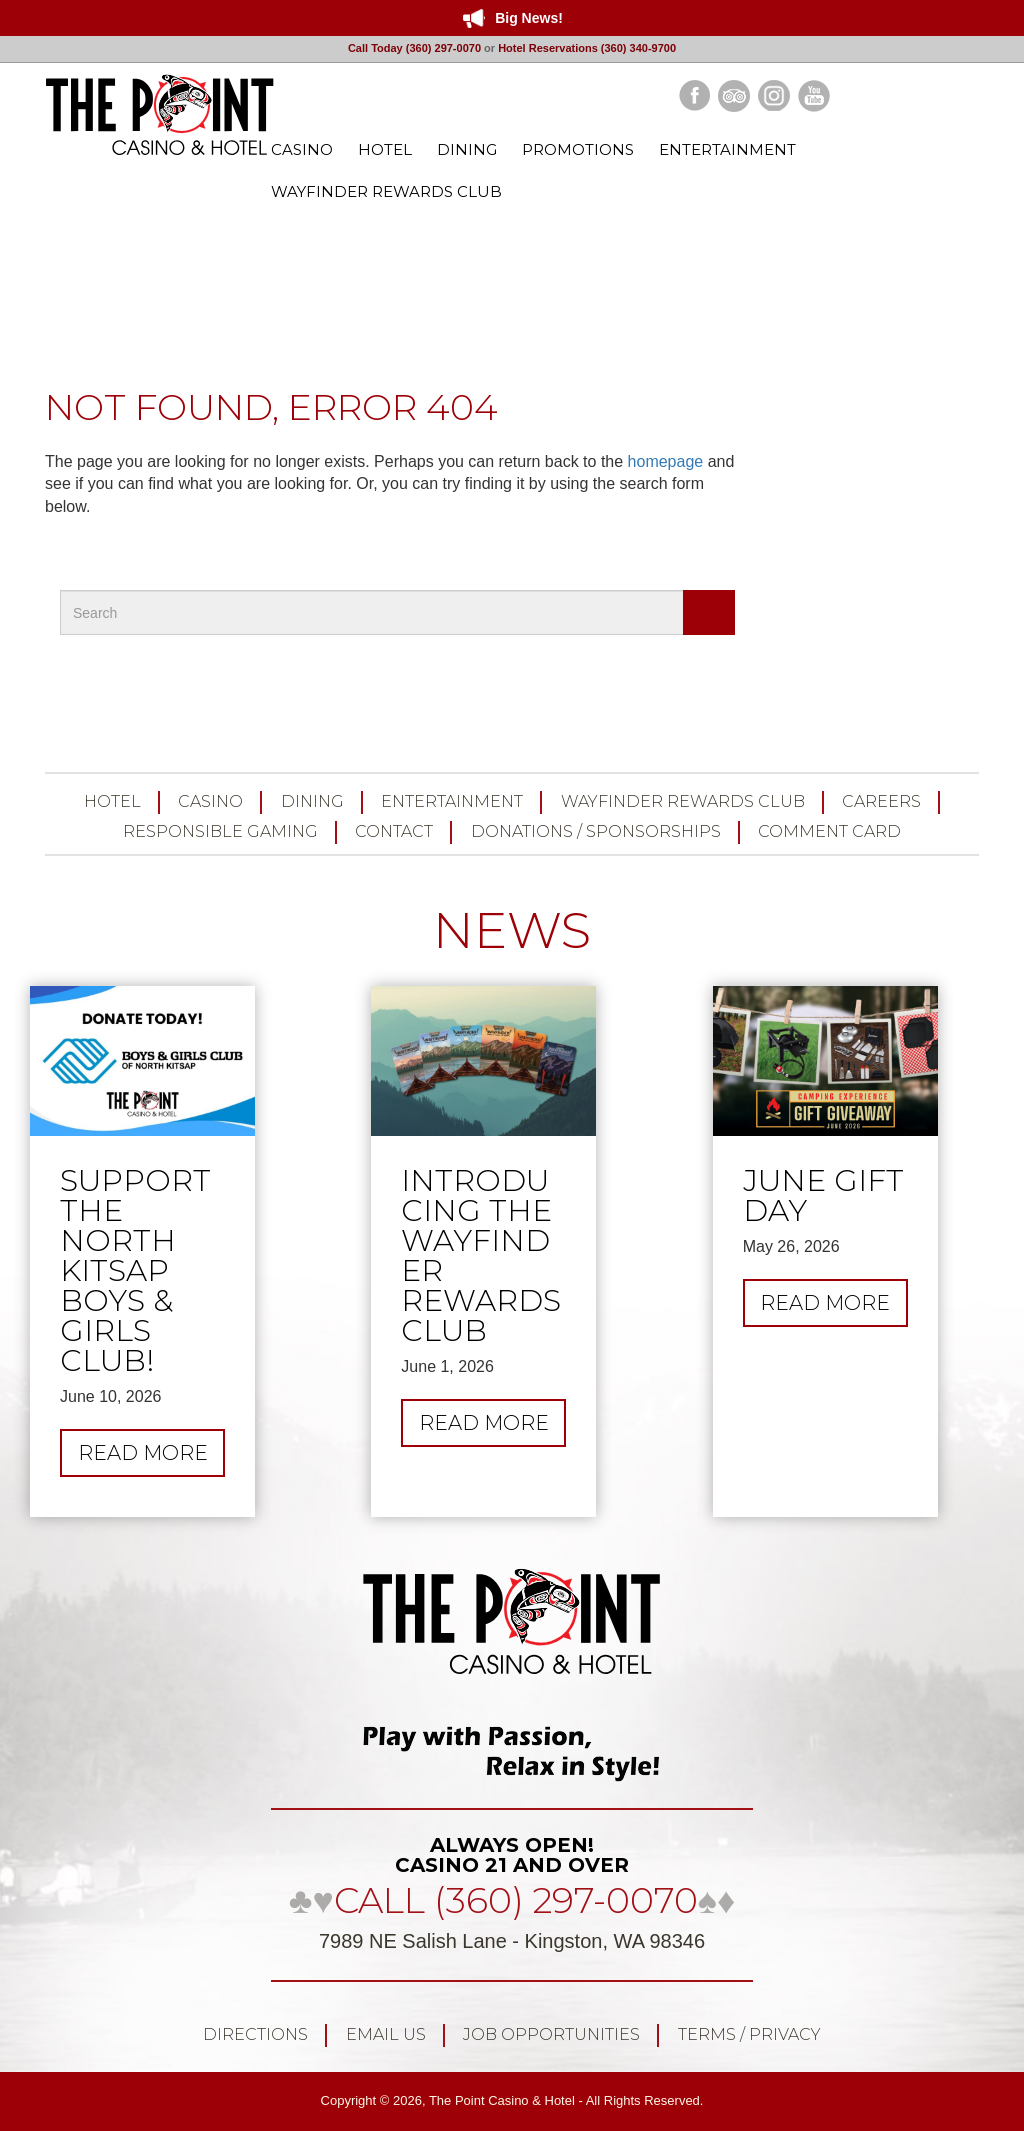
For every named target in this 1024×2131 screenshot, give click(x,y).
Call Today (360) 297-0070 (414, 48)
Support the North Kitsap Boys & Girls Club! (135, 1271)
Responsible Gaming (220, 831)
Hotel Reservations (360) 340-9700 (587, 48)
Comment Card (829, 831)
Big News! (529, 18)
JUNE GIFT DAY (823, 1196)
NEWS (512, 930)
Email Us (386, 2034)
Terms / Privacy (749, 2034)
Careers (881, 801)
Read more (152, 1458)
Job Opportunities (551, 2034)
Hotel (112, 801)
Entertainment (452, 801)
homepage (666, 461)
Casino (210, 801)
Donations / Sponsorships (596, 831)
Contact (394, 831)
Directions (255, 2034)
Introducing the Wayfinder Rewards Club (481, 1256)
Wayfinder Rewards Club (683, 801)
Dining (312, 801)
